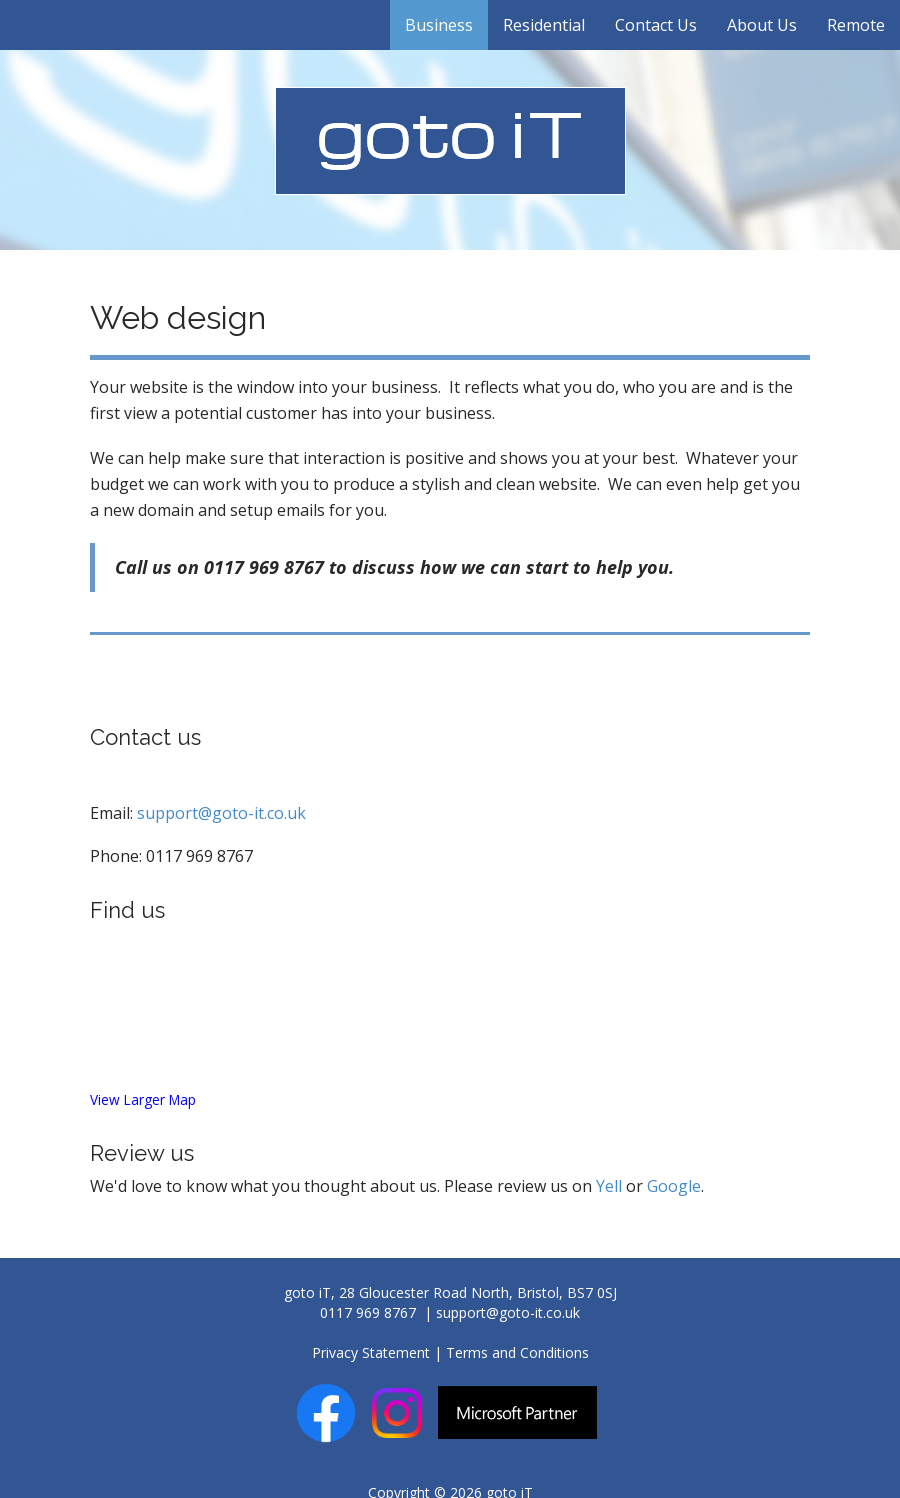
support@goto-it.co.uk (221, 813)
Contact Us (656, 25)
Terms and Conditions (517, 1352)
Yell (609, 1186)
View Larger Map (143, 1099)
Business (439, 25)
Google (674, 1186)
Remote (856, 25)
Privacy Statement (371, 1352)
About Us (762, 25)
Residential (544, 25)
